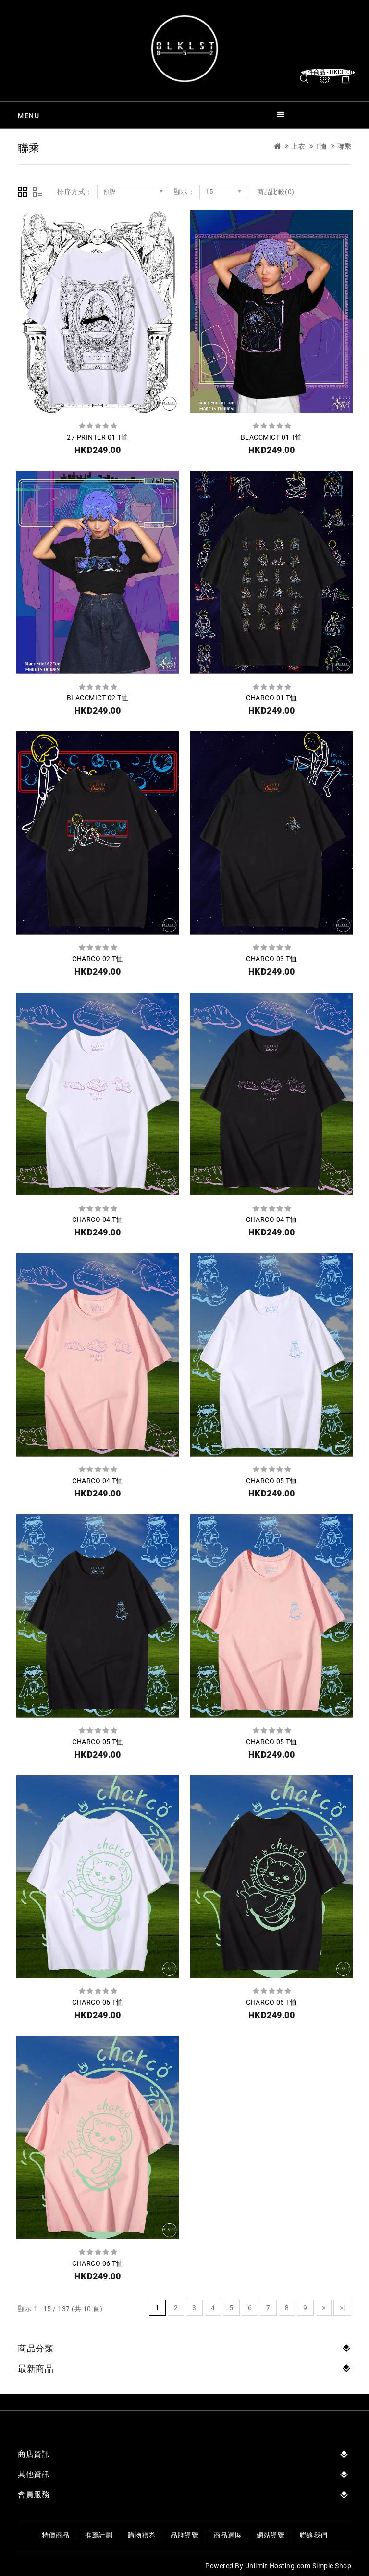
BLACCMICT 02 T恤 (98, 698)
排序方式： (74, 192)
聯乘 (344, 146)
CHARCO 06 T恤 (97, 2002)
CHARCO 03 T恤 (271, 959)
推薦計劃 (98, 2535)
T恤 (321, 146)
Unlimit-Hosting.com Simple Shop (298, 2566)
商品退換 (228, 2535)
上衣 (298, 146)
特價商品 (56, 2535)
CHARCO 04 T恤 (97, 1219)
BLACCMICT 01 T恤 (272, 437)
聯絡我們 (314, 2535)
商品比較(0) (276, 192)
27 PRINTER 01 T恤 (97, 437)
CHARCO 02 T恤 (97, 959)
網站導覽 (270, 2535)
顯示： (184, 192)
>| (342, 2308)
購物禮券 (142, 2535)
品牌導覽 (184, 2535)
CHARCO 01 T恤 (271, 698)
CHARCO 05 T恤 (271, 1480)
